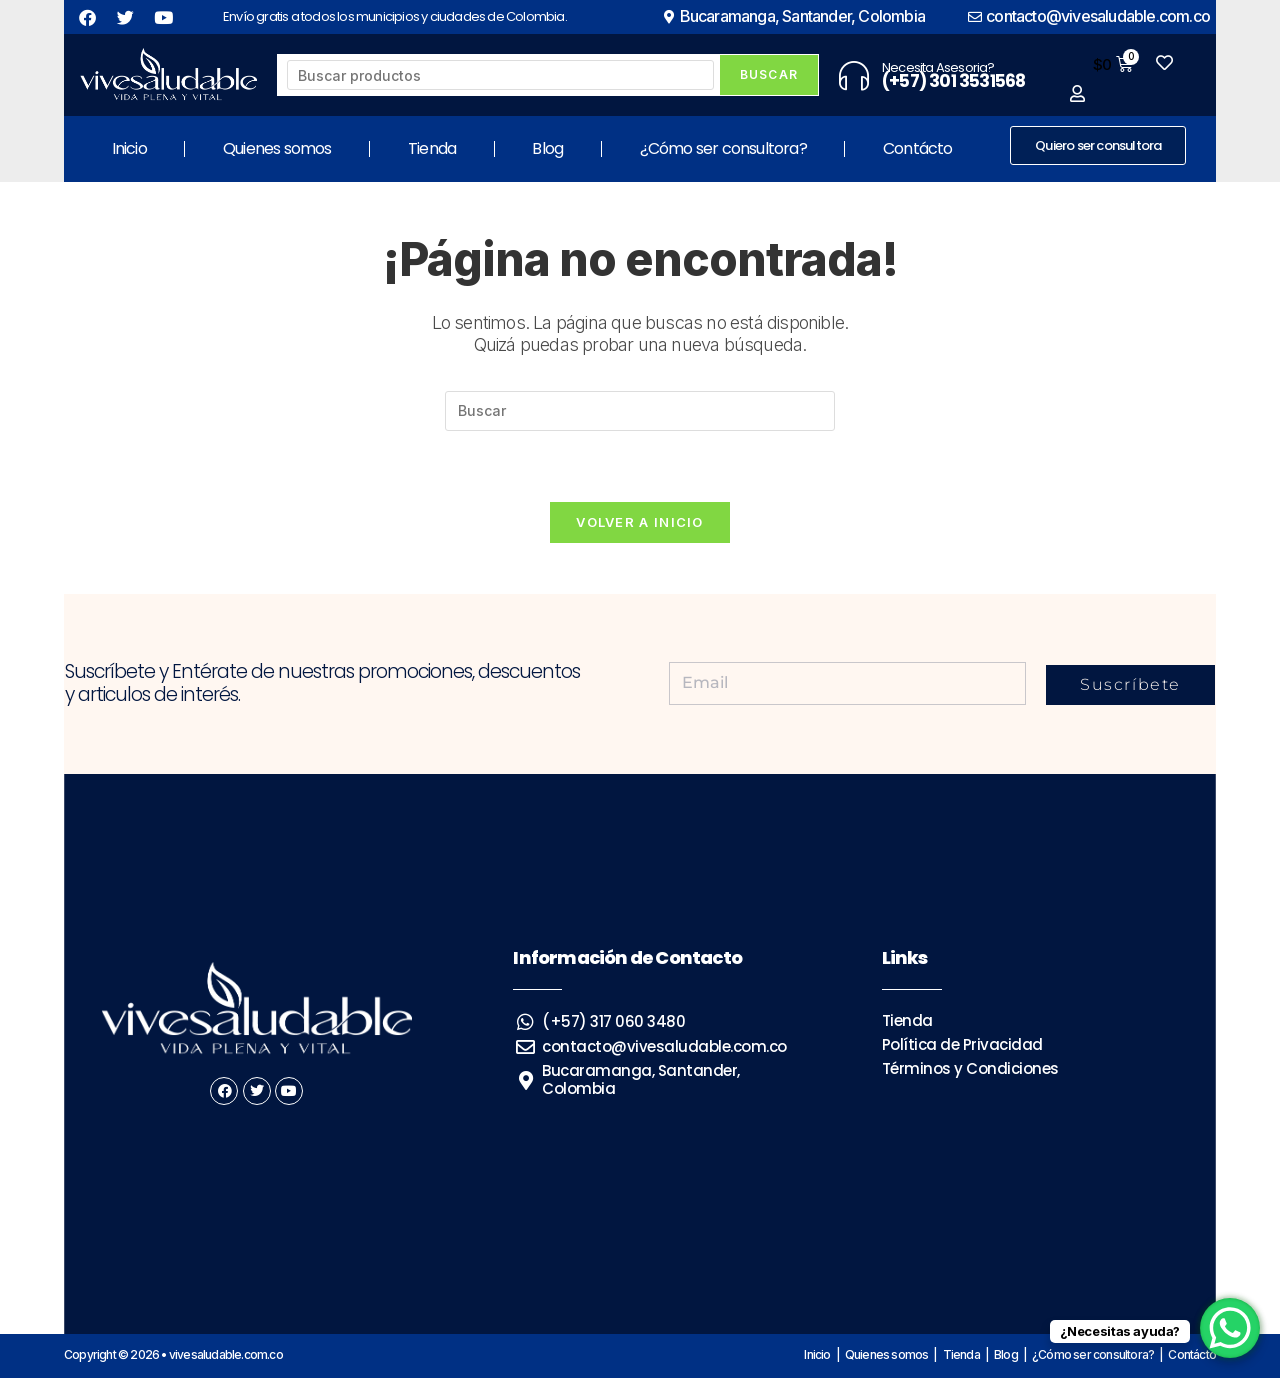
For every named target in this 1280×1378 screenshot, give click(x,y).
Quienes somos (277, 148)
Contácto (918, 148)
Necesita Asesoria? (938, 67)
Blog (547, 148)
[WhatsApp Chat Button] (1230, 1328)
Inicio (129, 148)
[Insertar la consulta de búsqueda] (640, 411)
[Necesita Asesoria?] (854, 75)
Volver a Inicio (640, 522)
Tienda (432, 148)
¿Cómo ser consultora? (723, 148)
